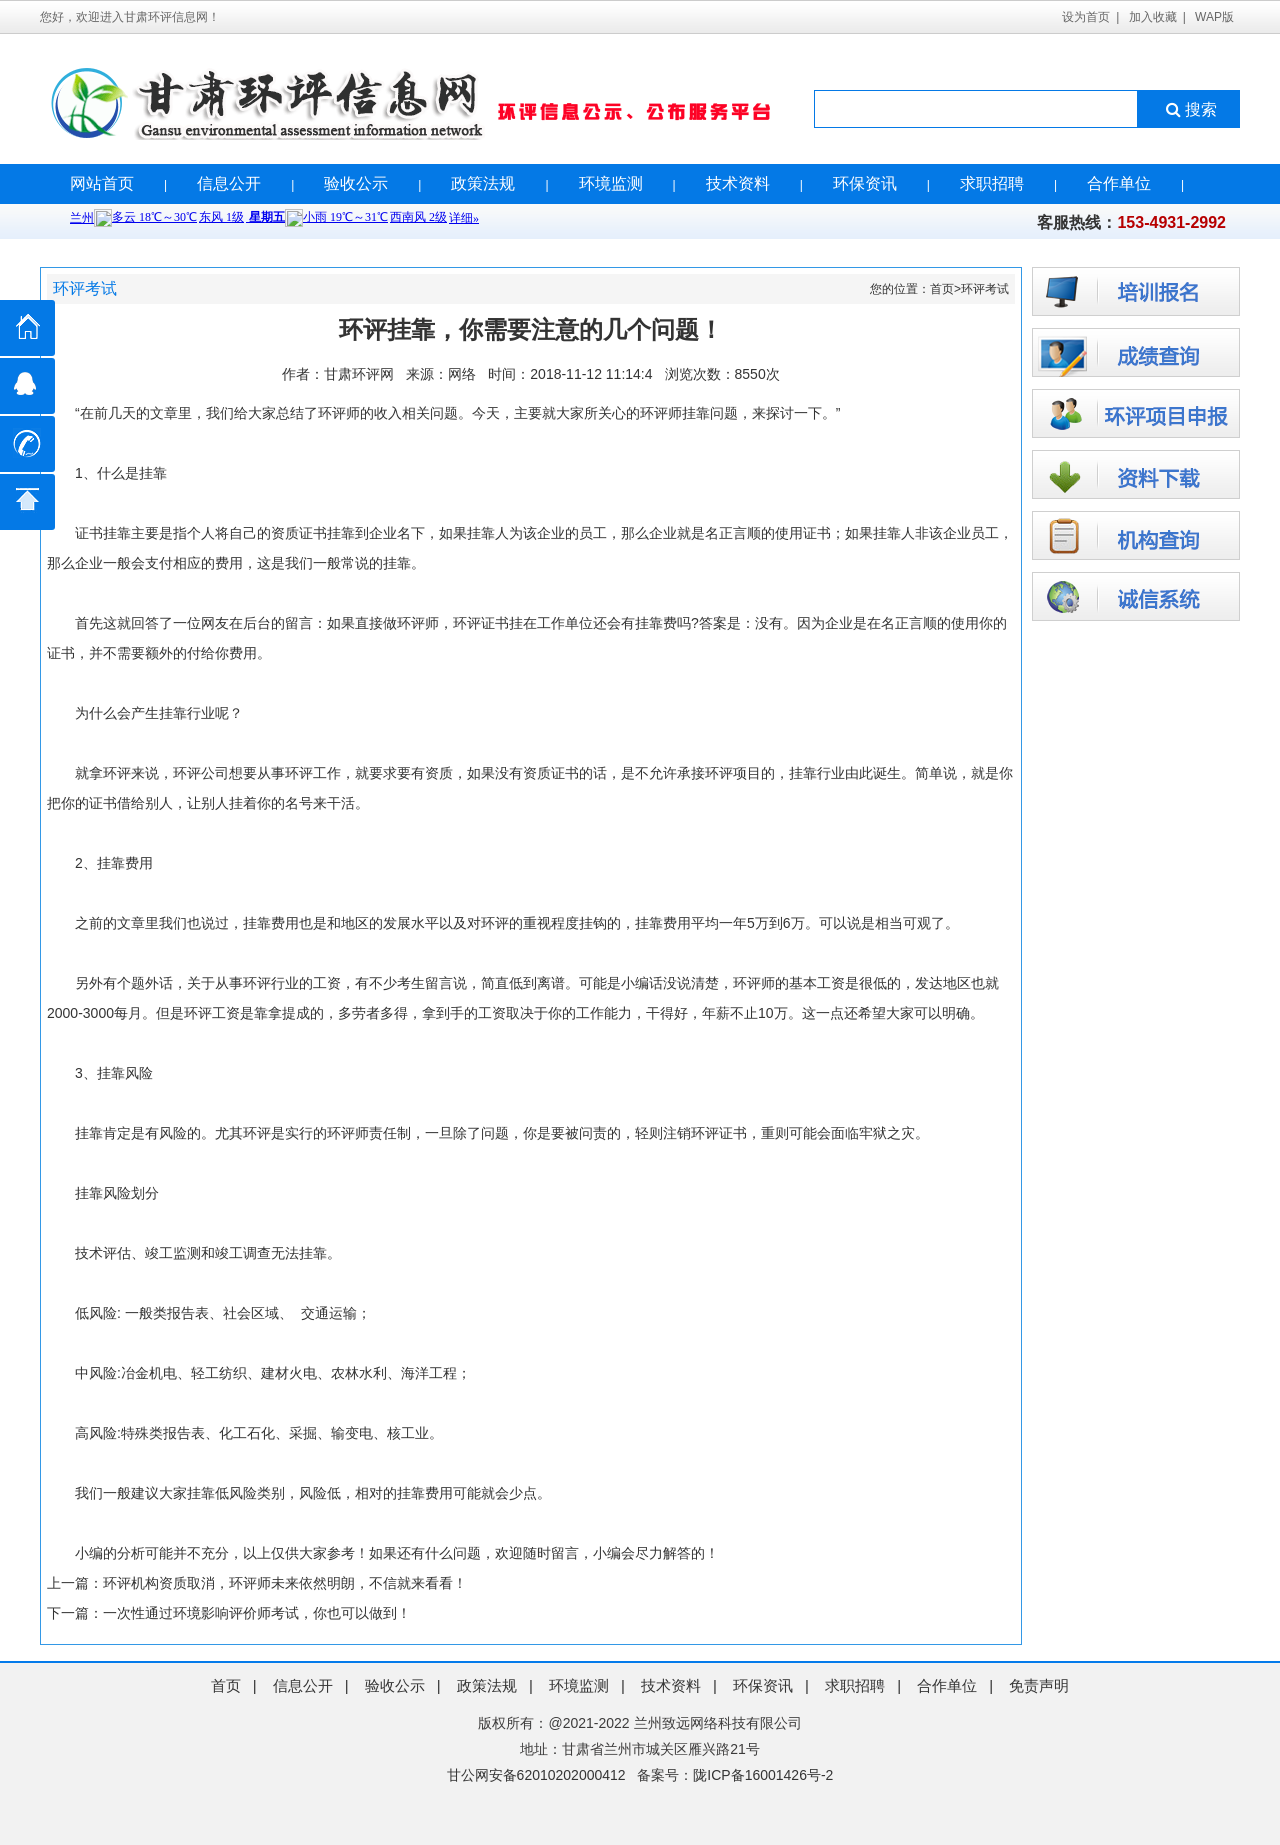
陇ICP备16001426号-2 (763, 1775)
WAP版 (1214, 17)
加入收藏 (1153, 17)
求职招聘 (992, 183)
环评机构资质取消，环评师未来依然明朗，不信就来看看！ (285, 1583)
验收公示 (356, 183)
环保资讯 (865, 183)
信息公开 (229, 183)
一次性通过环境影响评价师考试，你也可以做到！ (257, 1613)
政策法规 (483, 183)
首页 (942, 289)
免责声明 (1039, 1685)
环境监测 (611, 183)
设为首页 (1086, 17)
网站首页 (102, 183)
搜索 (1189, 109)
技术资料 (738, 183)
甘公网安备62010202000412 (536, 1775)
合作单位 (1119, 183)
